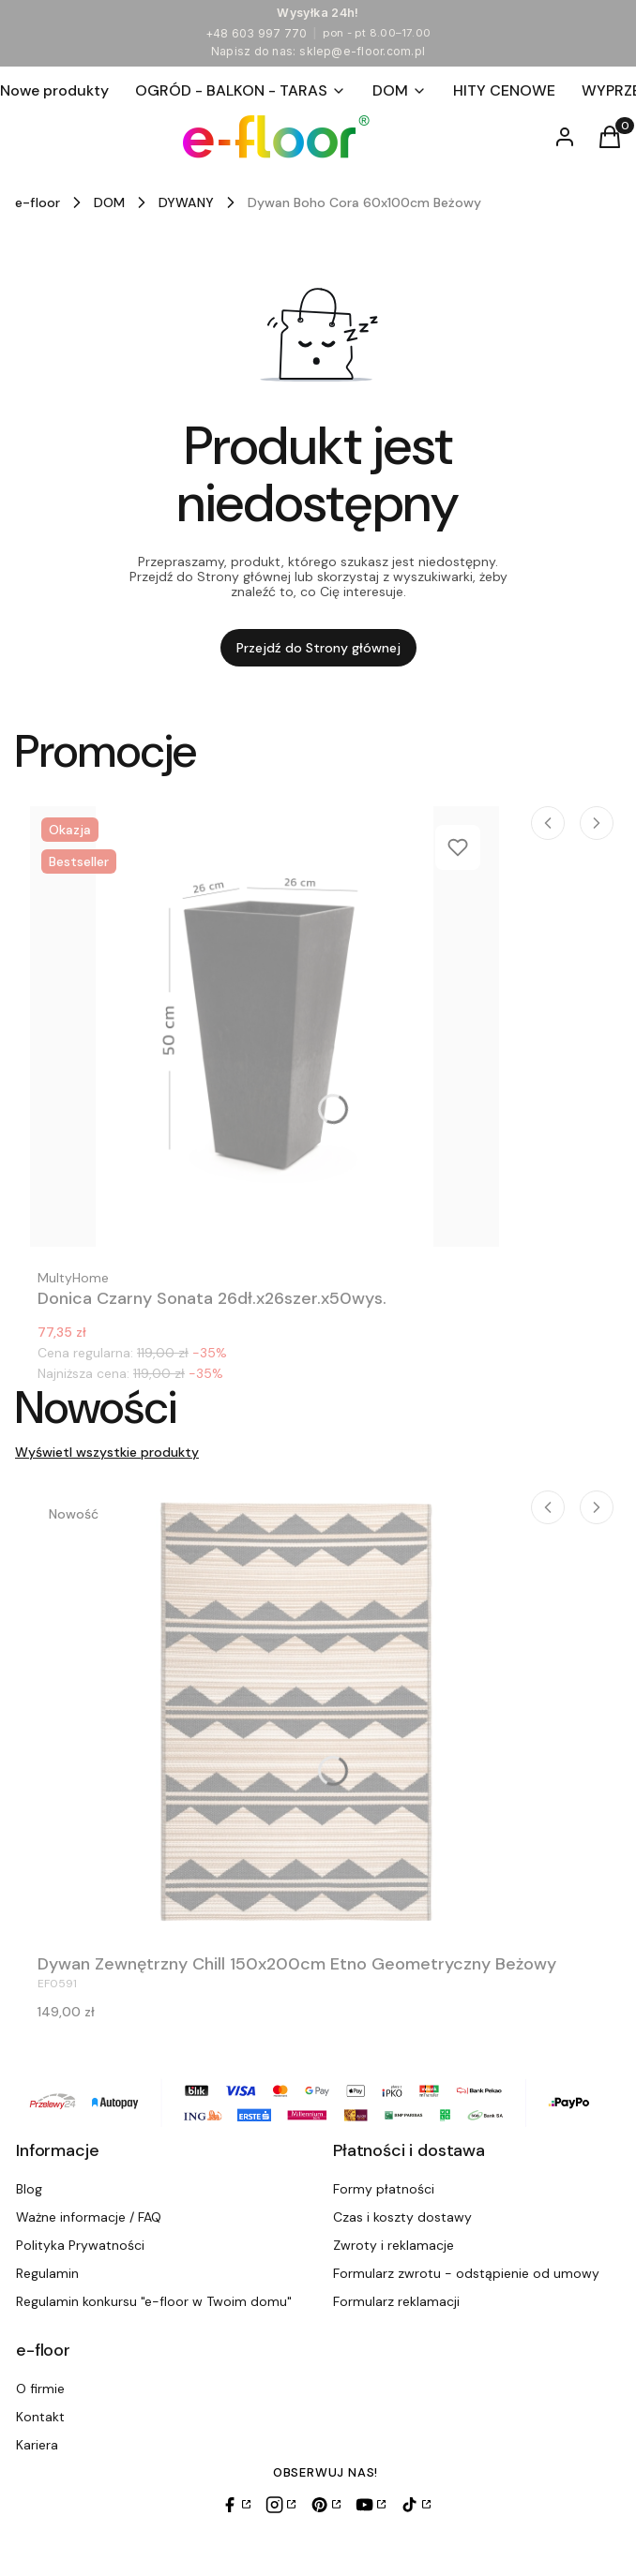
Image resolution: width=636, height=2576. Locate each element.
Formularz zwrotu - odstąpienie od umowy (466, 2273)
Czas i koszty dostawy (402, 2217)
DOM (109, 202)
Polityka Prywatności (80, 2245)
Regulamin (47, 2273)
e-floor (37, 202)
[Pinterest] (325, 2505)
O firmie (40, 2388)
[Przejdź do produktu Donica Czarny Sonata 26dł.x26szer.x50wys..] (264, 1026)
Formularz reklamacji (396, 2301)
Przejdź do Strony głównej (318, 647)
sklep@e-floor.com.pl (362, 51)
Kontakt (40, 2416)
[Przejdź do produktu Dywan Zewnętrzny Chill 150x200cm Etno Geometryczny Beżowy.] (297, 1710)
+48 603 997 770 (256, 33)
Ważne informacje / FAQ (88, 2217)
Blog (29, 2188)
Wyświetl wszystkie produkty (107, 1452)
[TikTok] (416, 2505)
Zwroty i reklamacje (393, 2245)
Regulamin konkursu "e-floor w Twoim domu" (154, 2301)
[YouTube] (371, 2505)
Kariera (37, 2444)
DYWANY (186, 202)
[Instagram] (280, 2505)
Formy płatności (383, 2188)
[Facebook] (235, 2505)
